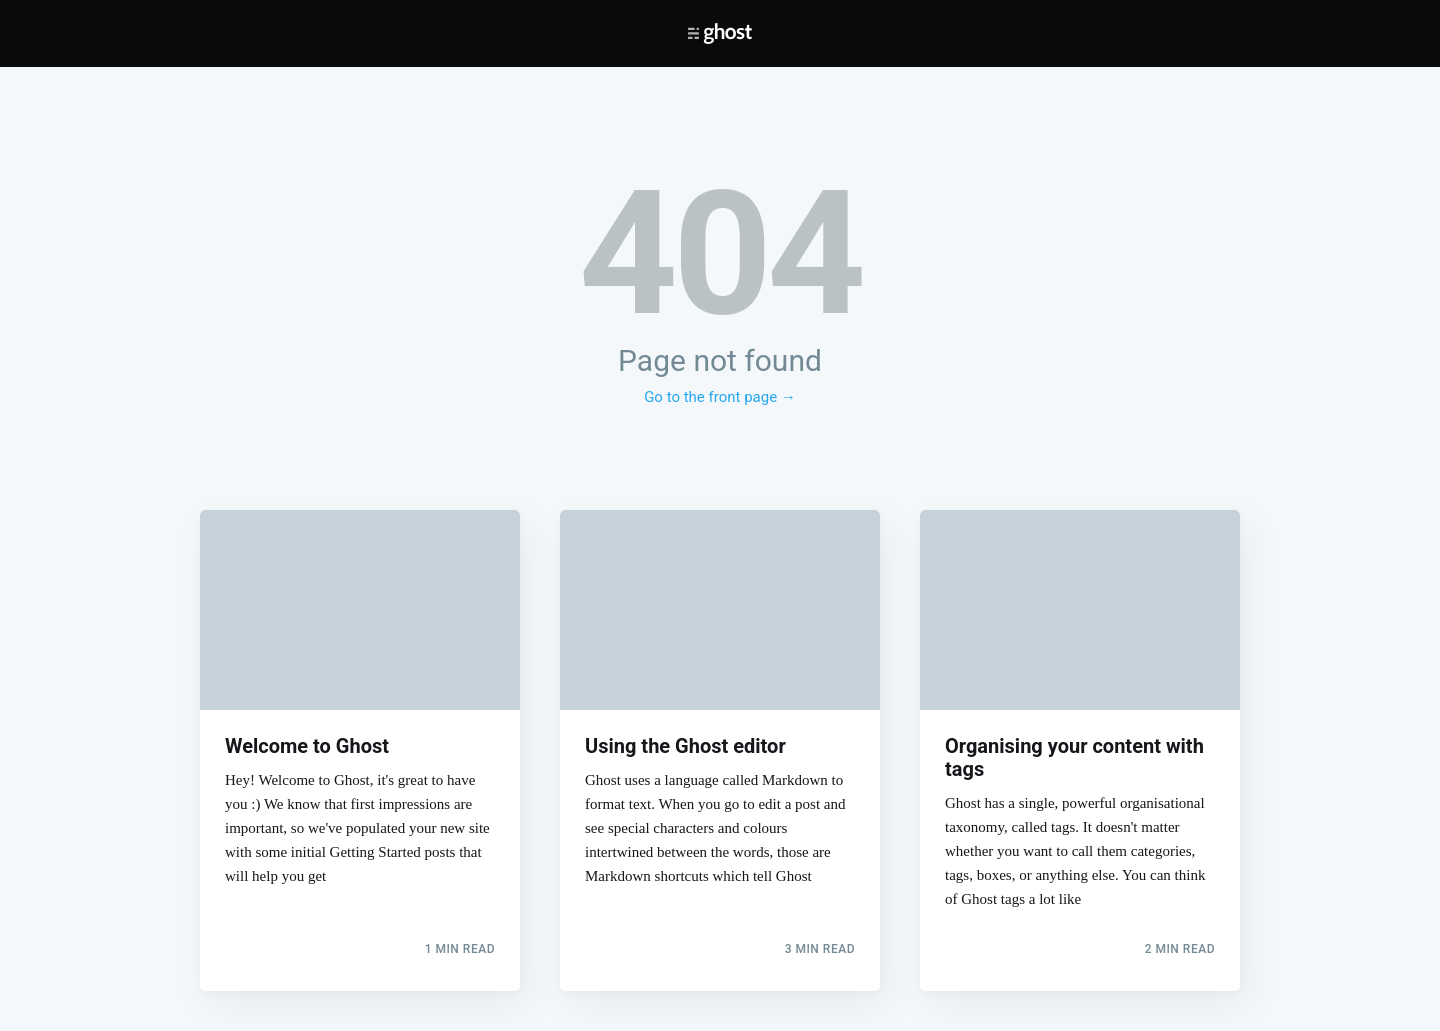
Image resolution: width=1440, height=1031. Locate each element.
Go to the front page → (720, 397)
